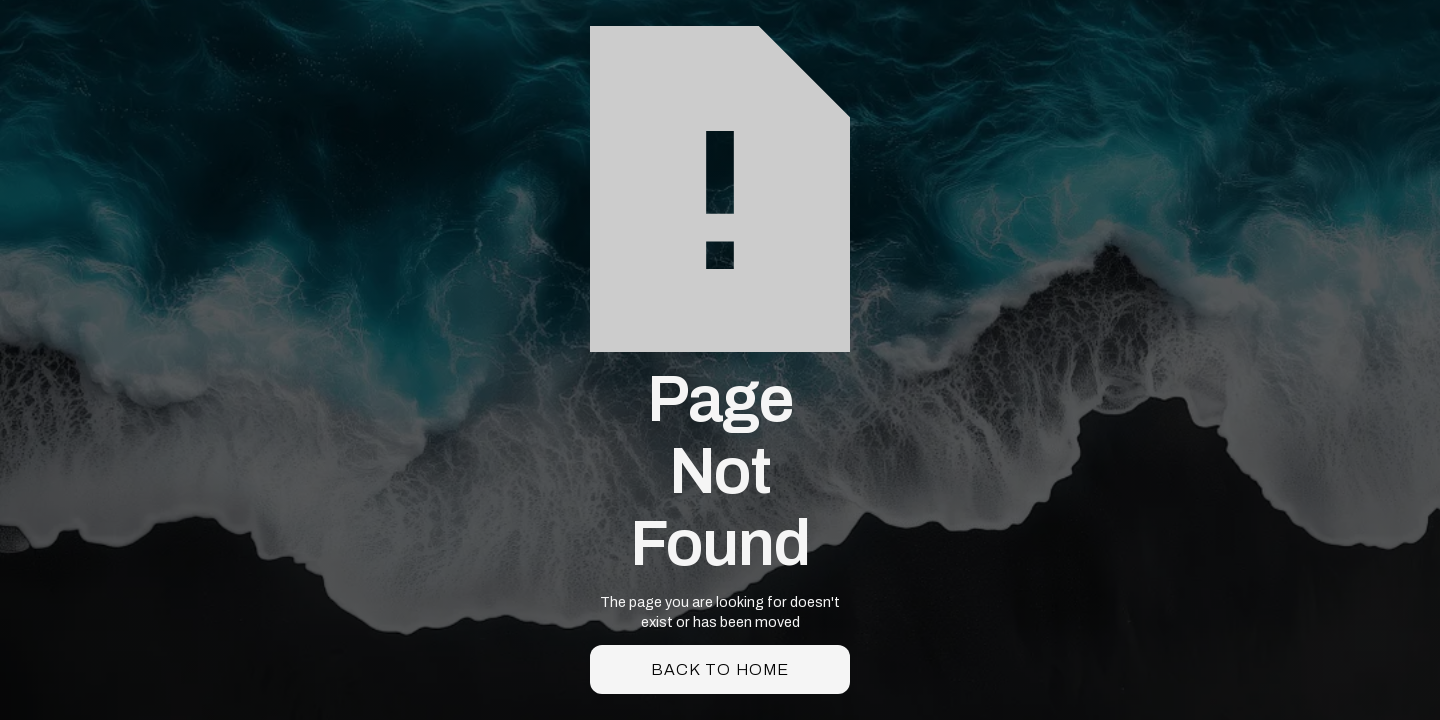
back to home (719, 669)
